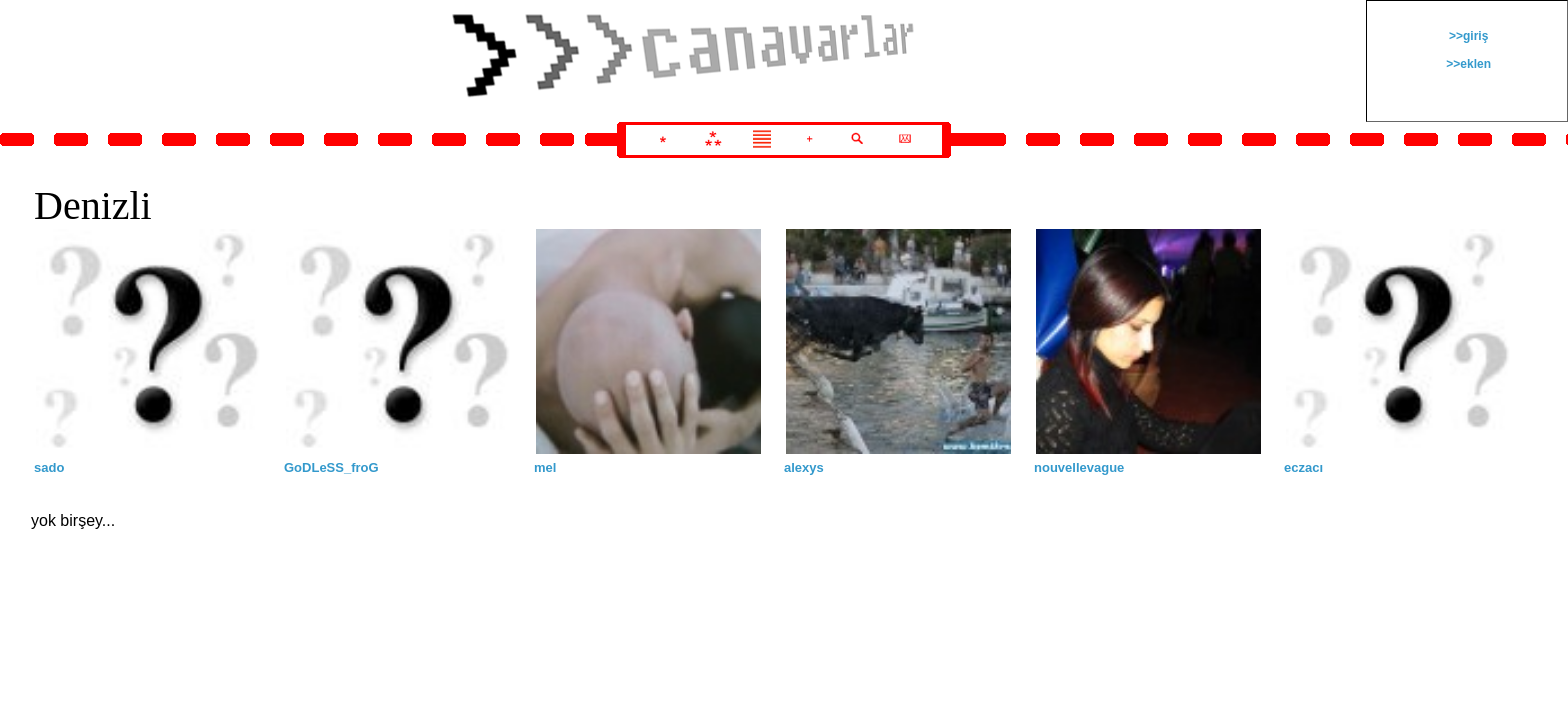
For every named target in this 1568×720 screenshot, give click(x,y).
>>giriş (1467, 36)
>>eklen (1467, 64)
